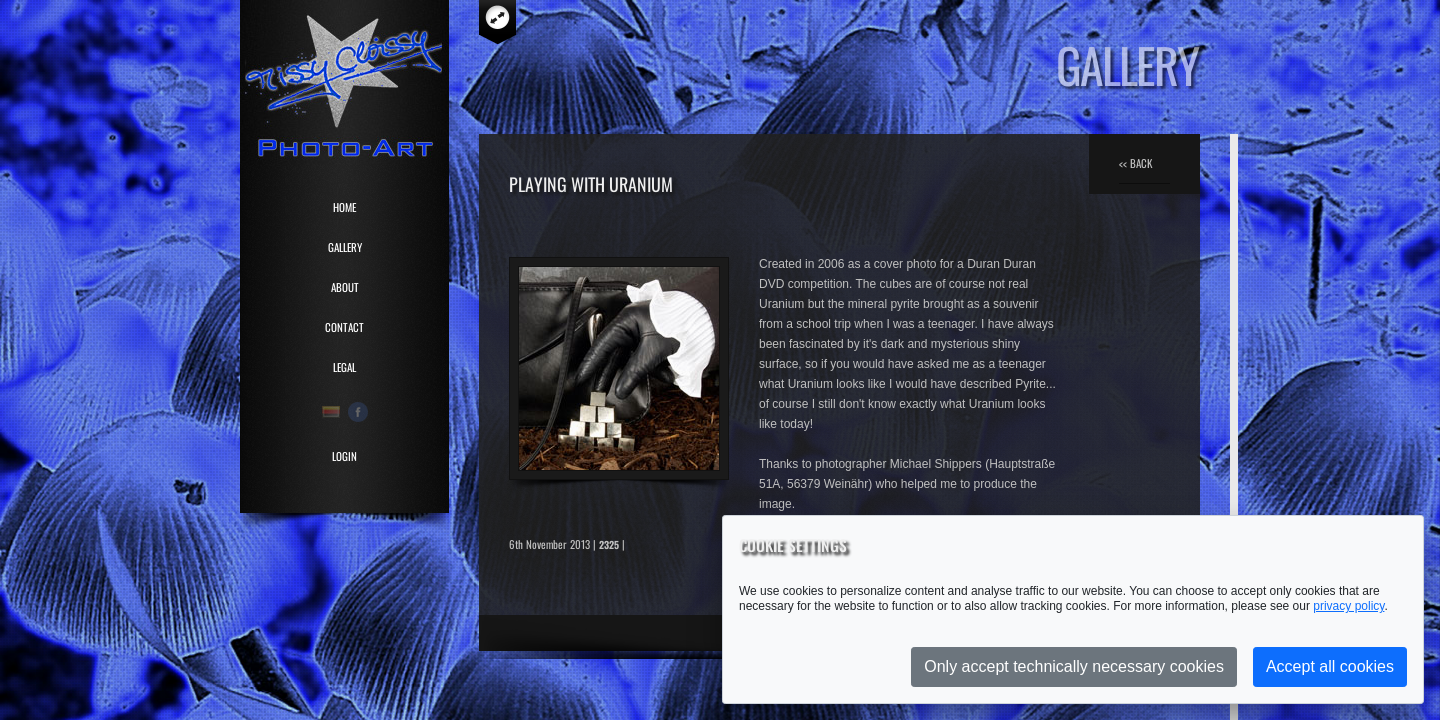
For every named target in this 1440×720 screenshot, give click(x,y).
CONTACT (344, 327)
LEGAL (344, 367)
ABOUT (345, 287)
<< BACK (1135, 163)
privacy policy (1348, 606)
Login (344, 456)
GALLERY (345, 247)
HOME (344, 207)
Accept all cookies (1330, 666)
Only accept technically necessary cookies (1074, 666)
